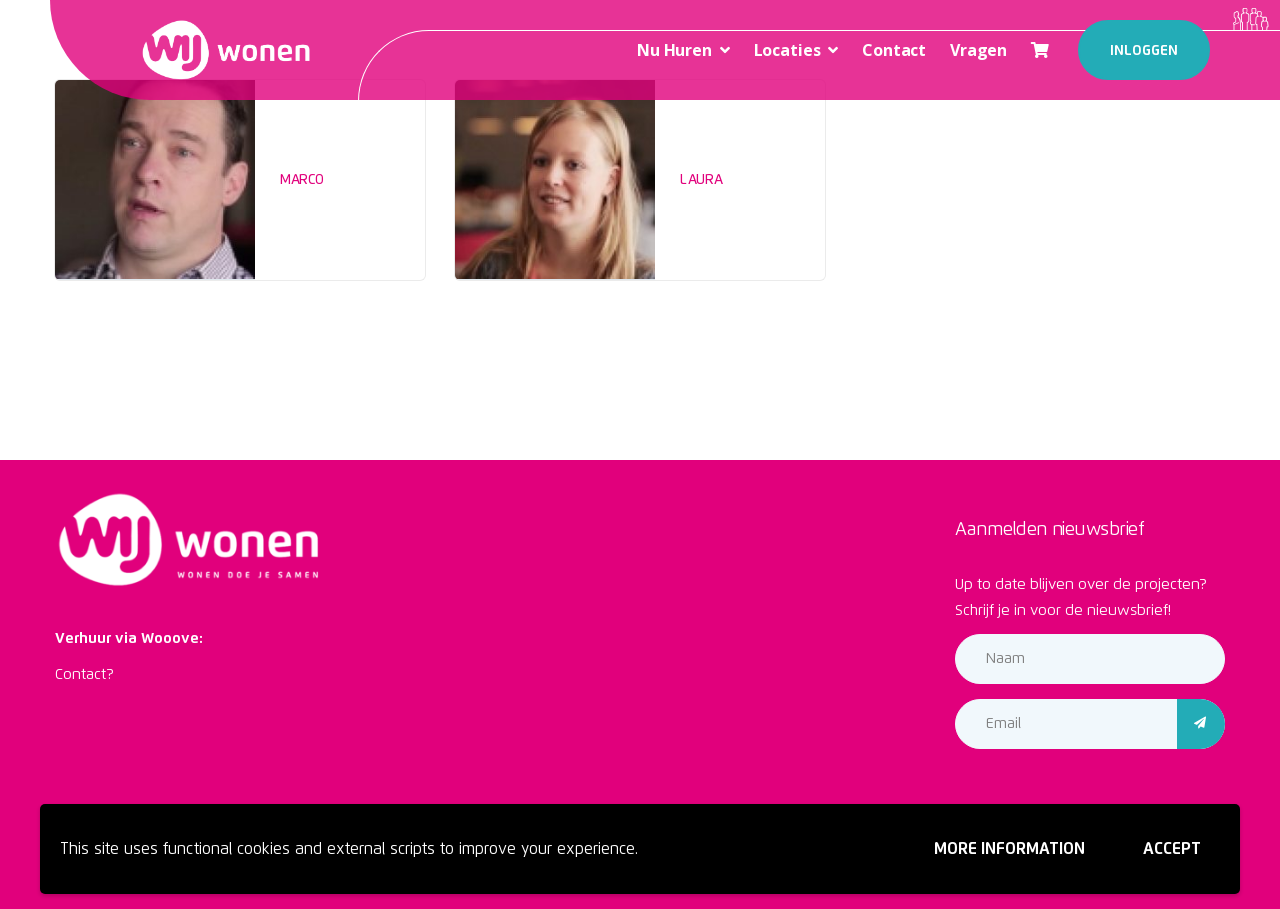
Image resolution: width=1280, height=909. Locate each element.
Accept (1172, 849)
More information (1009, 849)
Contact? (84, 674)
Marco (301, 180)
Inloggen (1144, 51)
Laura (701, 180)
